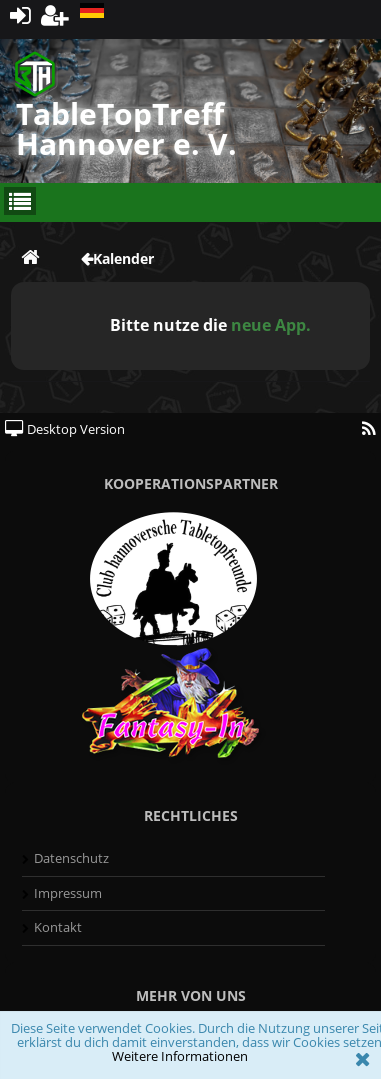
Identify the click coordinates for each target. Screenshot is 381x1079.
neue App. (271, 325)
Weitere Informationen (180, 1056)
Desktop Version (65, 429)
